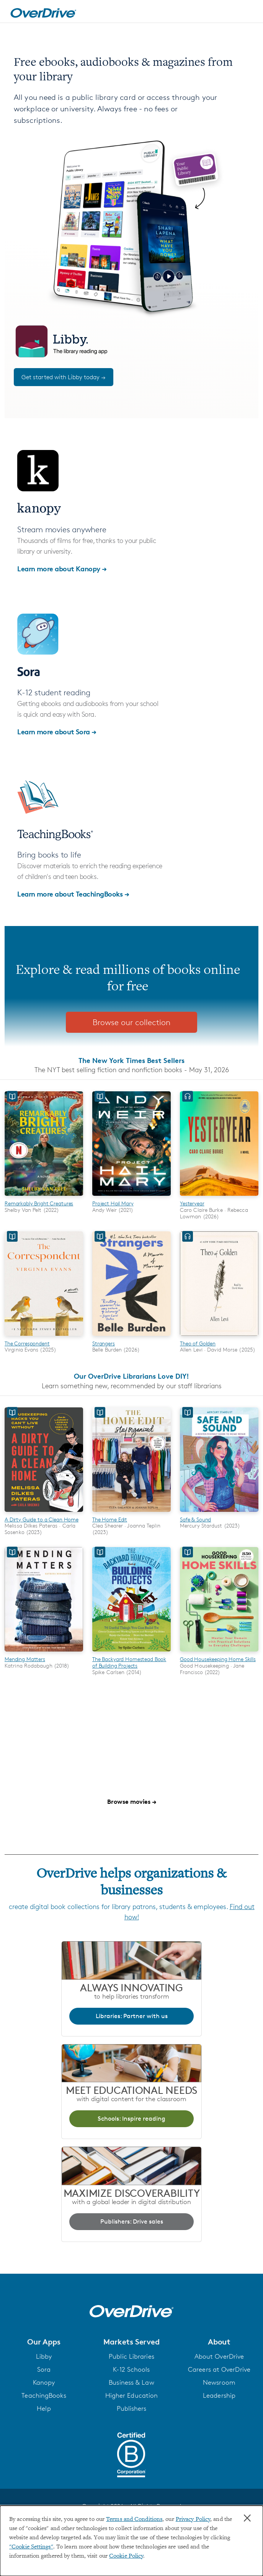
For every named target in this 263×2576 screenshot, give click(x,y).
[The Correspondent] (44, 1337)
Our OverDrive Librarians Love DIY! (131, 1375)
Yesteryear (192, 1203)
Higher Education (131, 2396)
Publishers (132, 2409)
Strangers (103, 1343)
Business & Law (131, 2383)
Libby (44, 2357)
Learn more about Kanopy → (62, 568)
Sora (44, 2370)
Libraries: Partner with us (132, 2016)
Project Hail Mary (113, 1203)
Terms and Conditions (134, 2519)
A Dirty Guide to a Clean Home (41, 1519)
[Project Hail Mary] (131, 1197)
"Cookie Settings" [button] (31, 2547)
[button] (44, 2342)
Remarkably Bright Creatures (39, 1203)
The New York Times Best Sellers (131, 1060)
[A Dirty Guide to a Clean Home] (44, 1513)
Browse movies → (131, 1801)
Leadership (219, 2396)
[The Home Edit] (131, 1513)
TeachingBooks (43, 2396)
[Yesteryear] (219, 1197)
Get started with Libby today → (63, 377)
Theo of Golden (198, 1343)
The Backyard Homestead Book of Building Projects (129, 1662)
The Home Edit (109, 1519)
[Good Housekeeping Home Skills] (219, 1653)
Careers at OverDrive (219, 2370)
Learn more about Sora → (56, 731)
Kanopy (44, 2383)
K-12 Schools (131, 2370)
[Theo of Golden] (219, 1337)
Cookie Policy (126, 2556)
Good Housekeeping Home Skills (218, 1659)
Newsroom (219, 2383)
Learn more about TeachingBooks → (73, 893)
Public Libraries (131, 2357)
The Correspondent (27, 1343)
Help (44, 2409)
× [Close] (247, 2518)
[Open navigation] (248, 12)
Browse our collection (131, 1022)
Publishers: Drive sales (131, 2221)
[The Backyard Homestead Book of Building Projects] (131, 1653)
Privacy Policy (193, 2519)
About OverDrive (219, 2357)
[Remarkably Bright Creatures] (44, 1197)
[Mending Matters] (44, 1653)
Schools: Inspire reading (131, 2118)
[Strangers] (131, 1337)
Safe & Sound (195, 1519)
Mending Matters (25, 1659)
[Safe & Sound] (219, 1513)
